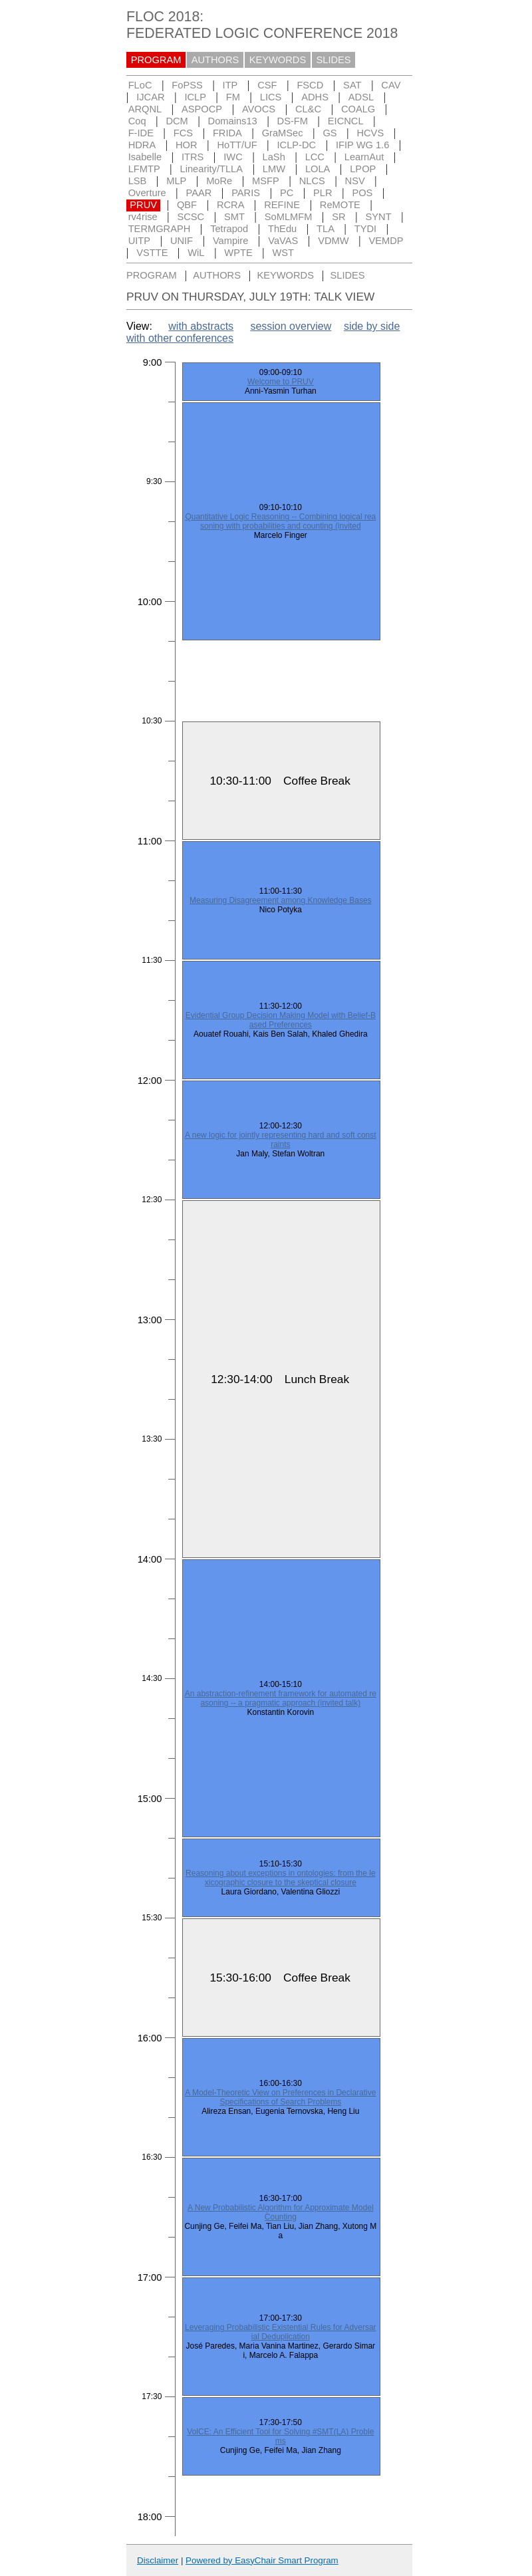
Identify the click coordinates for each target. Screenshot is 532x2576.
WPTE (238, 252)
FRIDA (227, 133)
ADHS (315, 97)
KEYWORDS (278, 60)
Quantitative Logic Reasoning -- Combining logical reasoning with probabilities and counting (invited (280, 521)
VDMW (333, 240)
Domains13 (232, 121)
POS (362, 193)
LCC (315, 157)
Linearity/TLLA (211, 169)
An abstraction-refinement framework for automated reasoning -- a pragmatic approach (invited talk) (280, 1698)
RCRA (231, 204)
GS (329, 133)
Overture (147, 193)
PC (286, 193)
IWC (233, 157)
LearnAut (364, 157)
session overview (290, 326)
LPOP (363, 169)
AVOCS (258, 109)
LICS (271, 97)
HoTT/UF (237, 145)
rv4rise (143, 216)
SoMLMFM (289, 216)
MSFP (265, 181)
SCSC (190, 216)
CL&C (308, 109)
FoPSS (187, 85)
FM (233, 97)
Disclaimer (157, 2560)
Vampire (231, 240)
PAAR (199, 193)
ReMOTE (340, 204)
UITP (139, 240)
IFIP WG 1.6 (362, 145)
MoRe (219, 181)
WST (284, 252)
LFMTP (144, 169)
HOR (187, 145)
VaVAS (283, 240)
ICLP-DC (297, 145)
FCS (183, 133)
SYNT (379, 216)
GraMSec (282, 133)
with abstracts (200, 326)
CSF (267, 85)
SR (338, 216)
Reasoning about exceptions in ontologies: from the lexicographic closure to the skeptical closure (281, 1877)
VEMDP (385, 240)
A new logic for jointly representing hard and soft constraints (280, 1139)
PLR (322, 193)
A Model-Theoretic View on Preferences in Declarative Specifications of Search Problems (280, 2097)
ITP (230, 85)
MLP (176, 181)
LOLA (317, 169)
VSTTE (152, 252)
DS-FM (292, 121)
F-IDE (141, 133)
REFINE (282, 204)
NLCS (312, 181)
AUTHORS (215, 60)
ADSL (361, 97)
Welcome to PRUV (280, 381)
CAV (390, 85)
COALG (358, 109)
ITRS (192, 157)
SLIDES (334, 60)
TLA (325, 228)
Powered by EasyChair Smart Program (262, 2560)
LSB (137, 181)
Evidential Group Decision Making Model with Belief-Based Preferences (281, 1020)
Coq (137, 121)
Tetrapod (229, 228)
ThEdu (282, 228)
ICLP (195, 97)
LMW (274, 169)
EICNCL (346, 121)
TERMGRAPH (159, 228)
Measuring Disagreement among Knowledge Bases (281, 900)
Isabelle (145, 157)
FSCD (310, 85)
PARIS (245, 193)
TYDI (365, 228)
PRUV (143, 204)
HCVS (370, 133)
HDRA (142, 145)
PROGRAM (156, 60)
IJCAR (150, 97)
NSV (355, 181)
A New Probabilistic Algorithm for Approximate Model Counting (280, 2212)
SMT (234, 216)
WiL (196, 252)
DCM (177, 121)
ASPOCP (202, 109)
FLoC (140, 85)
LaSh (274, 157)
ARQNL (145, 109)
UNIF (181, 240)
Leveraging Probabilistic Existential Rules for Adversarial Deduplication (280, 2332)
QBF (187, 204)
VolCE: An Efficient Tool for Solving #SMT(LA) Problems (280, 2436)
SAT (352, 85)
